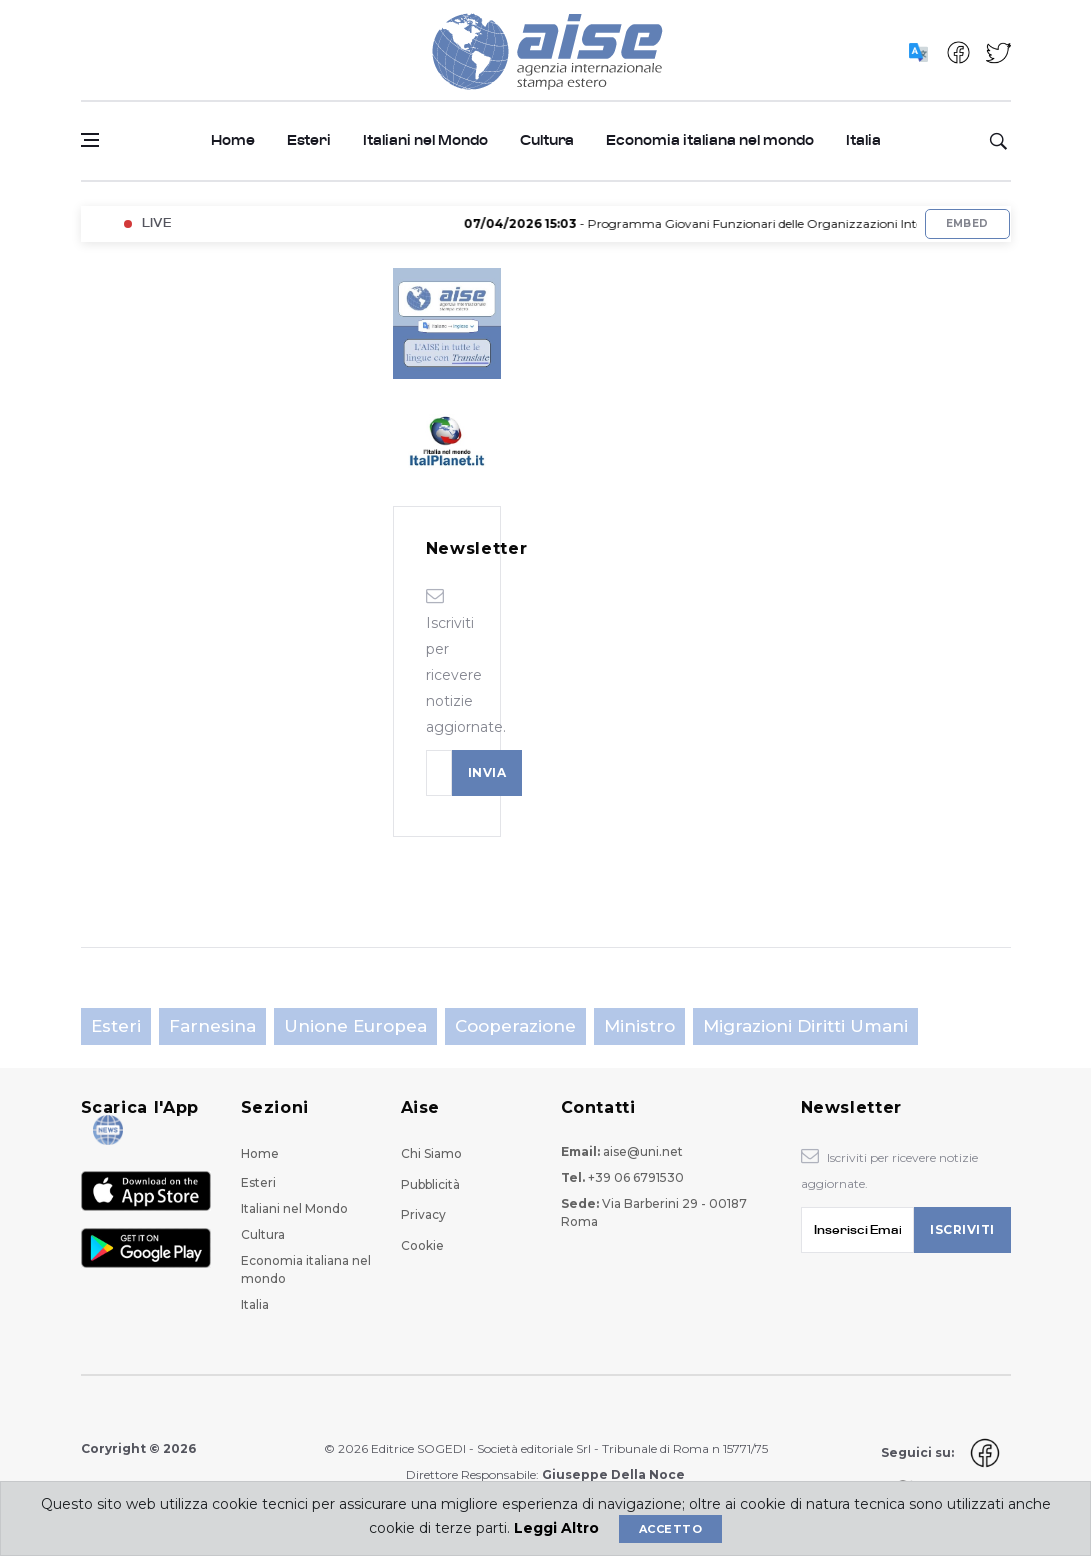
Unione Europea (355, 1026)
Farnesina (212, 1026)
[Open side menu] (90, 140)
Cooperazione (515, 1026)
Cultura (547, 140)
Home (233, 140)
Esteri (309, 140)
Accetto (670, 1529)
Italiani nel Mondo (425, 140)
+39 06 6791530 (636, 1177)
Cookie (422, 1245)
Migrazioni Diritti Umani (805, 1026)
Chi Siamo (431, 1153)
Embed (967, 223)
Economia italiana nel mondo (710, 140)
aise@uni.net (643, 1151)
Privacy (423, 1214)
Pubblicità (430, 1184)
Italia (863, 140)
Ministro (639, 1026)
